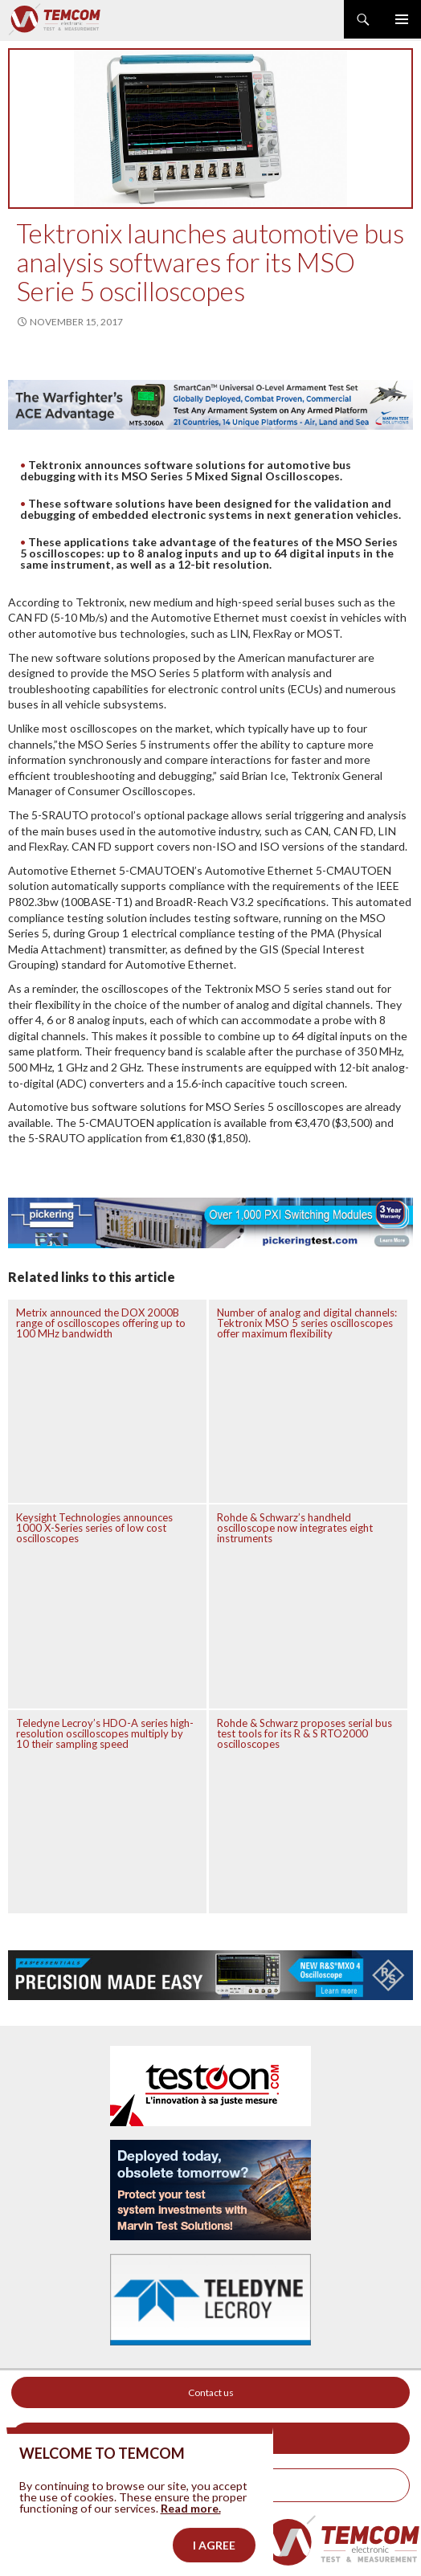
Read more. (191, 2542)
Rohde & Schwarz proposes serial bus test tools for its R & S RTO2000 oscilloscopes (304, 1733)
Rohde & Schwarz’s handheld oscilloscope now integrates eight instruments (295, 1528)
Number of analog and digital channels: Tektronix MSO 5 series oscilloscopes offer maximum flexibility (307, 1323)
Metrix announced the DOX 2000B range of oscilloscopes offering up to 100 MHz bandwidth (101, 1323)
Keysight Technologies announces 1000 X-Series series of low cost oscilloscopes (94, 1528)
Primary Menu (401, 19)
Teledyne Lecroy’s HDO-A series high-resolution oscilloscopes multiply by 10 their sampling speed (105, 1733)
